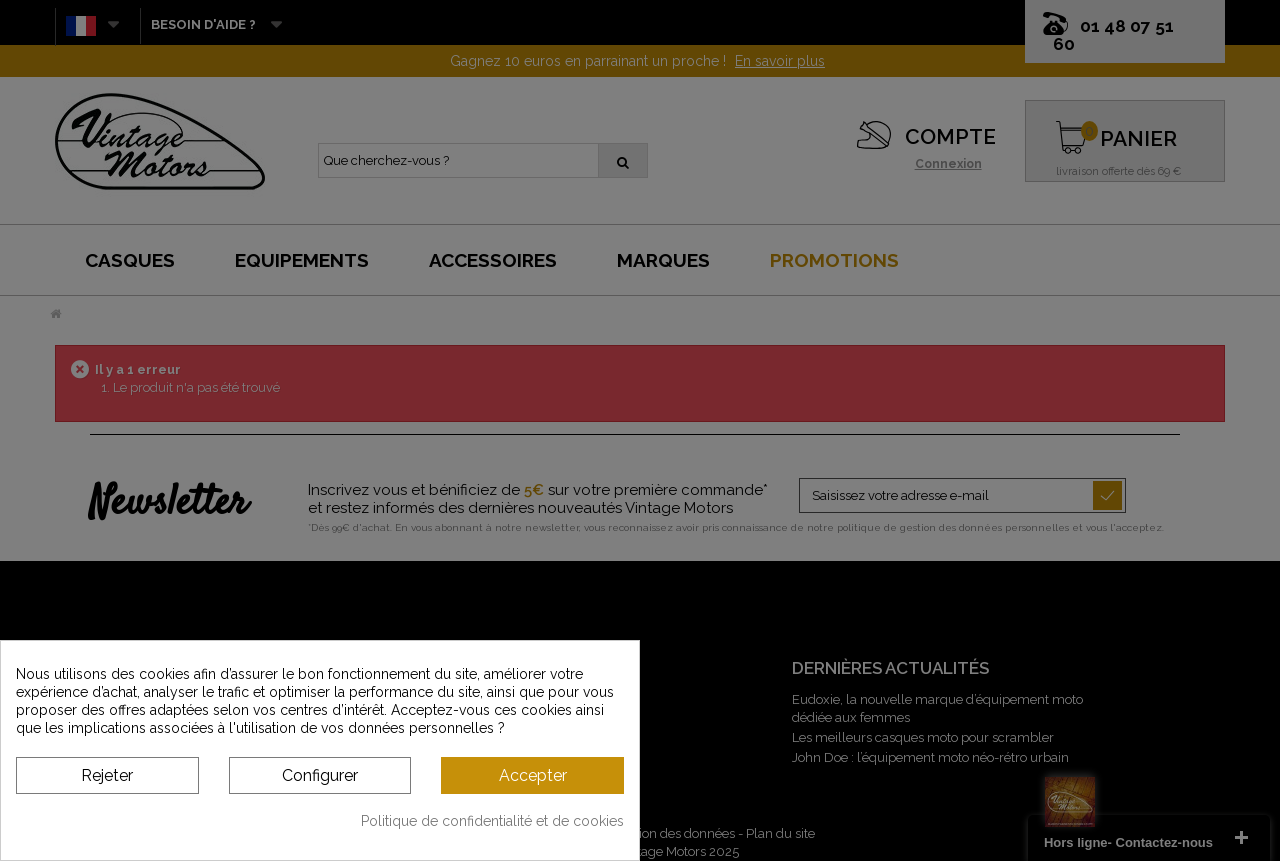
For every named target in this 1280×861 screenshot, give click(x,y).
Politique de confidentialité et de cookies (492, 821)
